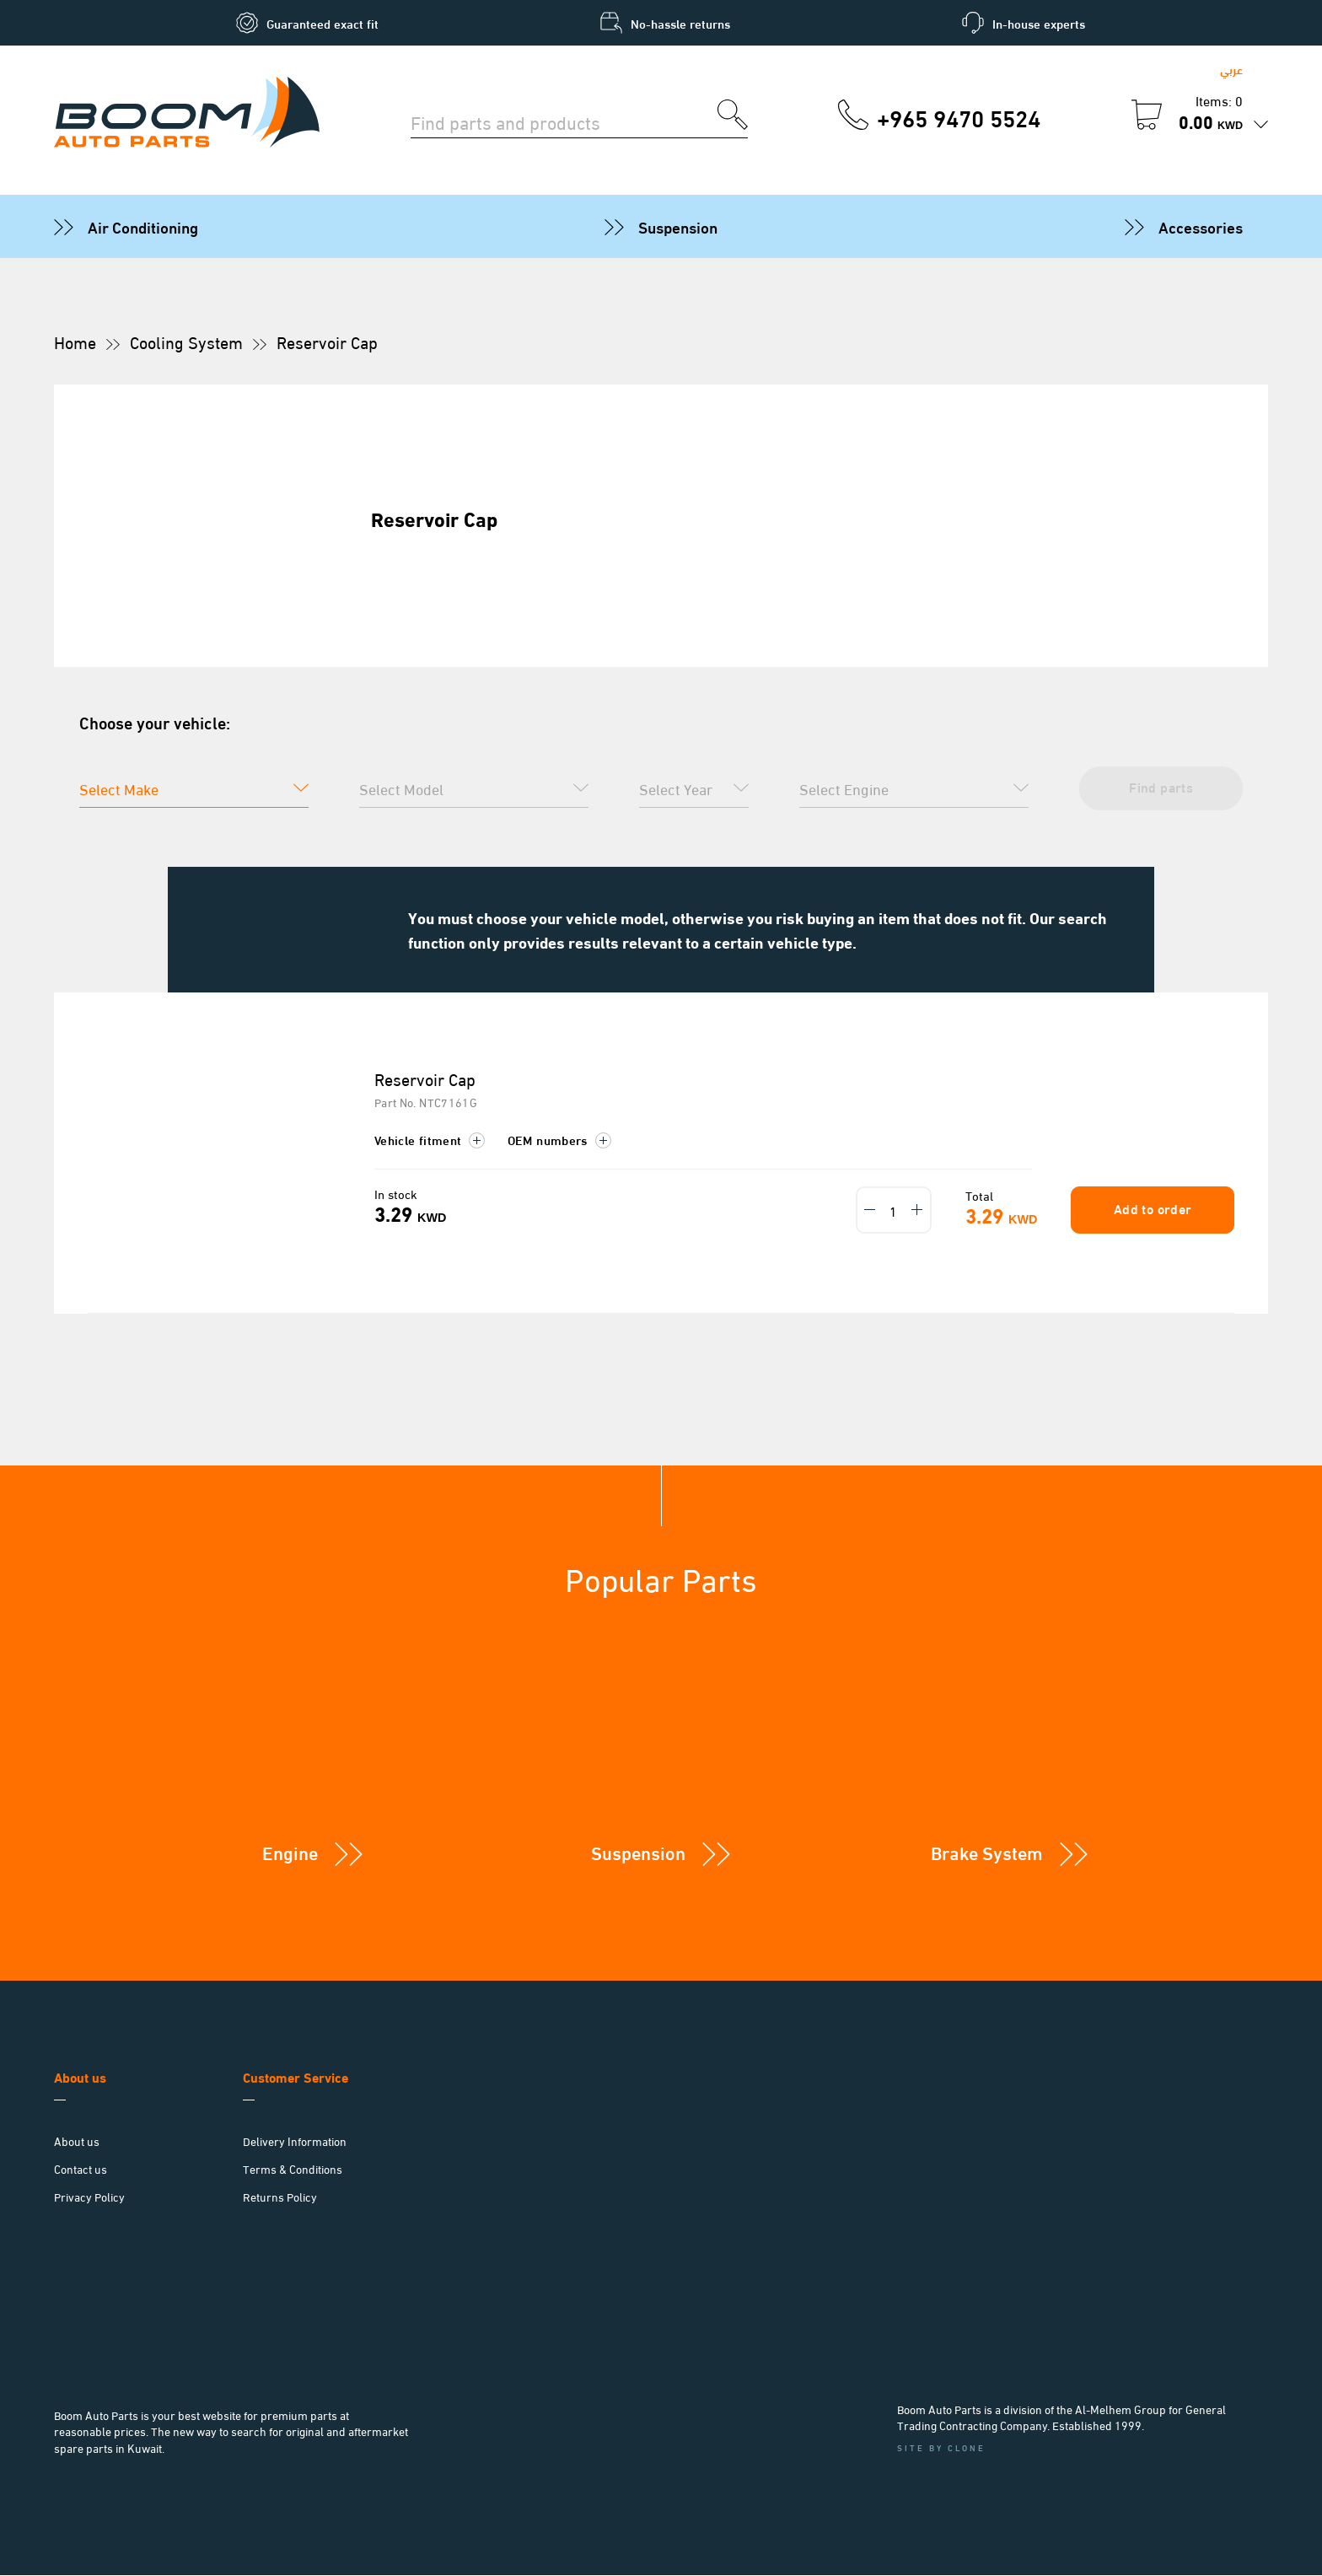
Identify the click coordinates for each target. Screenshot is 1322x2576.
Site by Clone (941, 2447)
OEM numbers (559, 1140)
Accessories (1200, 226)
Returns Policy (280, 2197)
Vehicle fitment (429, 1140)
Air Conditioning (143, 226)
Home (75, 341)
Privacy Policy (89, 2197)
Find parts (1158, 786)
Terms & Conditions (292, 2169)
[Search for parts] (564, 120)
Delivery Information (295, 2141)
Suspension (677, 226)
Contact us (80, 2169)
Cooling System (186, 341)
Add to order (1150, 1208)
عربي (1231, 69)
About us (76, 2141)
